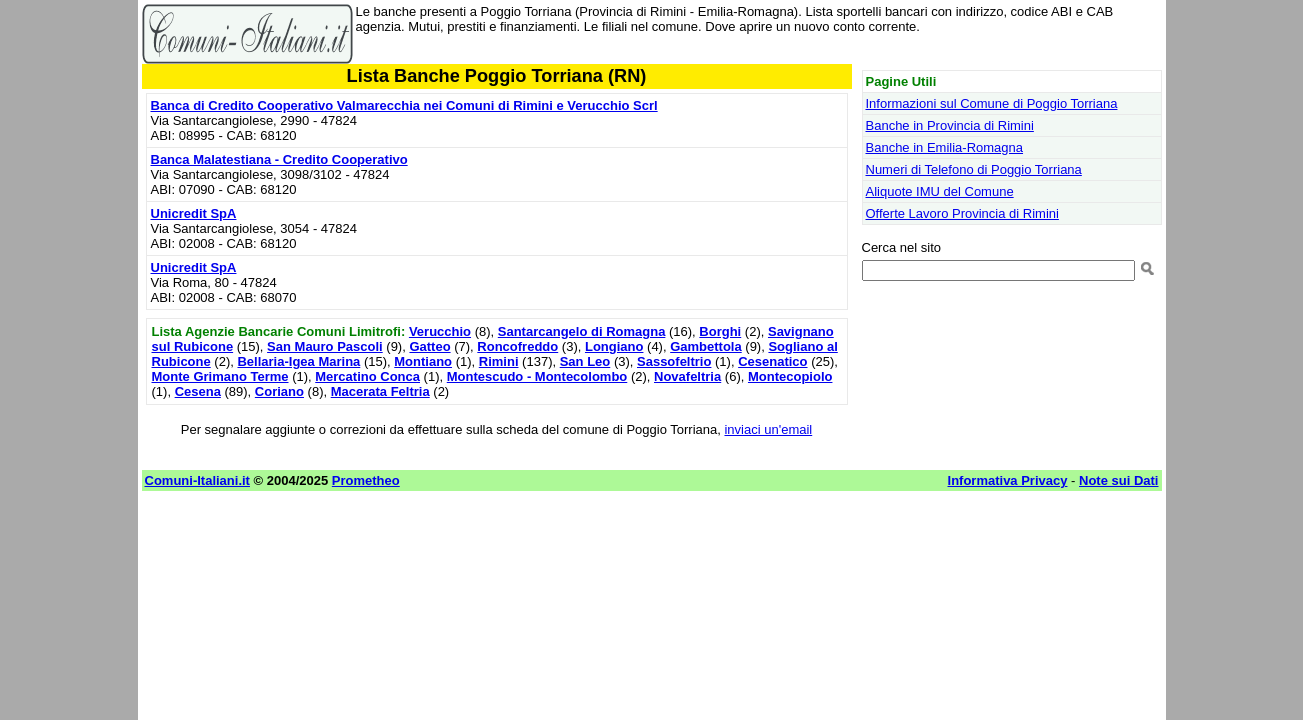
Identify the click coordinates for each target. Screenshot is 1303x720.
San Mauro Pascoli (325, 346)
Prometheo (366, 480)
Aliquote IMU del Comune (940, 191)
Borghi (720, 331)
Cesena (198, 391)
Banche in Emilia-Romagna (945, 147)
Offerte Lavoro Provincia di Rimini (962, 213)
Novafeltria (687, 376)
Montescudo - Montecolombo (537, 376)
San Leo (585, 361)
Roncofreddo (517, 346)
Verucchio (440, 331)
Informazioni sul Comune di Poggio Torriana (992, 103)
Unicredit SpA (194, 213)
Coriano (279, 391)
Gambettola (706, 346)
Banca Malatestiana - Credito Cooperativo (279, 159)
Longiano (614, 346)
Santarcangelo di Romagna (582, 331)
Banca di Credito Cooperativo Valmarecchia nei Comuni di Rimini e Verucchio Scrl (404, 105)
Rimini (499, 361)
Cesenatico (772, 361)
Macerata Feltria (380, 391)
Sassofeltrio (674, 361)
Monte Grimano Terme (220, 376)
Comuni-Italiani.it (197, 480)
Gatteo (429, 346)
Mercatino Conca (367, 376)
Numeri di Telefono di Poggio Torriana (974, 169)
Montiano (423, 361)
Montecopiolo (790, 376)
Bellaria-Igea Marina (298, 361)
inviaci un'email (768, 429)
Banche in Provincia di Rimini (950, 125)
